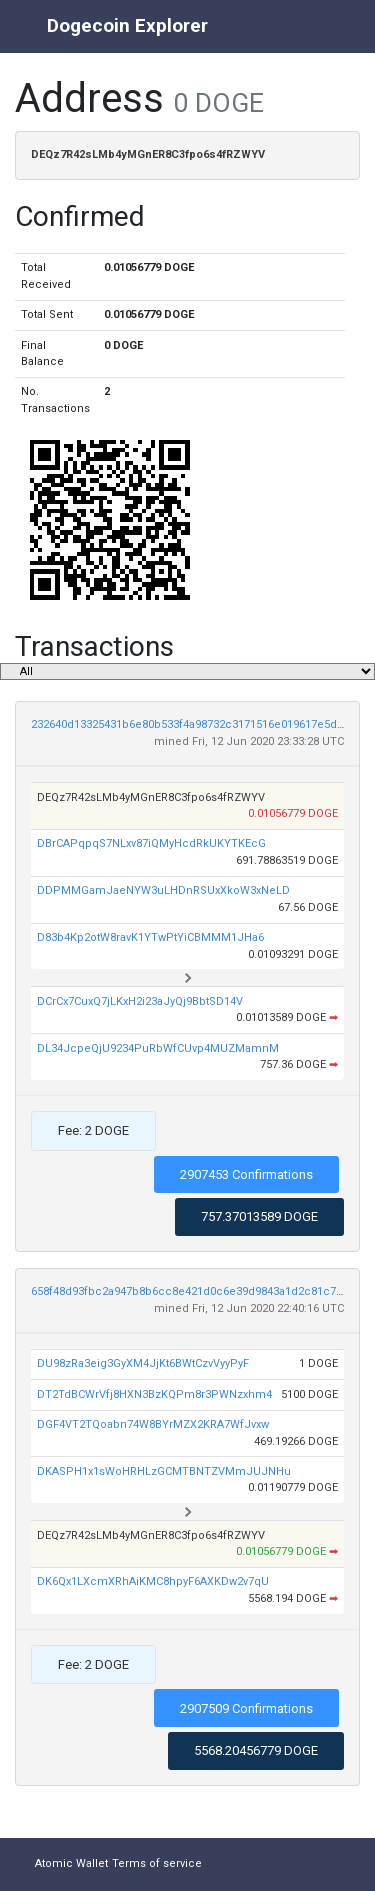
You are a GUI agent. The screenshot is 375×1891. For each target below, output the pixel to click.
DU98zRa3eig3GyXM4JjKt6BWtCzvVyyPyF (143, 1363)
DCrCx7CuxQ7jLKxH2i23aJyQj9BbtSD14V (140, 1001)
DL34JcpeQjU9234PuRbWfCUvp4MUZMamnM (158, 1048)
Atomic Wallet (71, 1863)
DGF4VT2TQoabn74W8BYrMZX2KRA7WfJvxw (153, 1424)
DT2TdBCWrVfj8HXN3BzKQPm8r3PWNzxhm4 (154, 1394)
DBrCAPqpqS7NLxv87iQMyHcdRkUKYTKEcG (151, 843)
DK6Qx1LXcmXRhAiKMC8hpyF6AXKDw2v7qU (153, 1581)
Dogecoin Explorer (127, 25)
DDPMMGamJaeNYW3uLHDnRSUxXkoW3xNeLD (163, 890)
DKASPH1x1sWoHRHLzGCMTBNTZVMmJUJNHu (164, 1471)
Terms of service (157, 1863)
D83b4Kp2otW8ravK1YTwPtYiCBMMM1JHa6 (150, 937)
